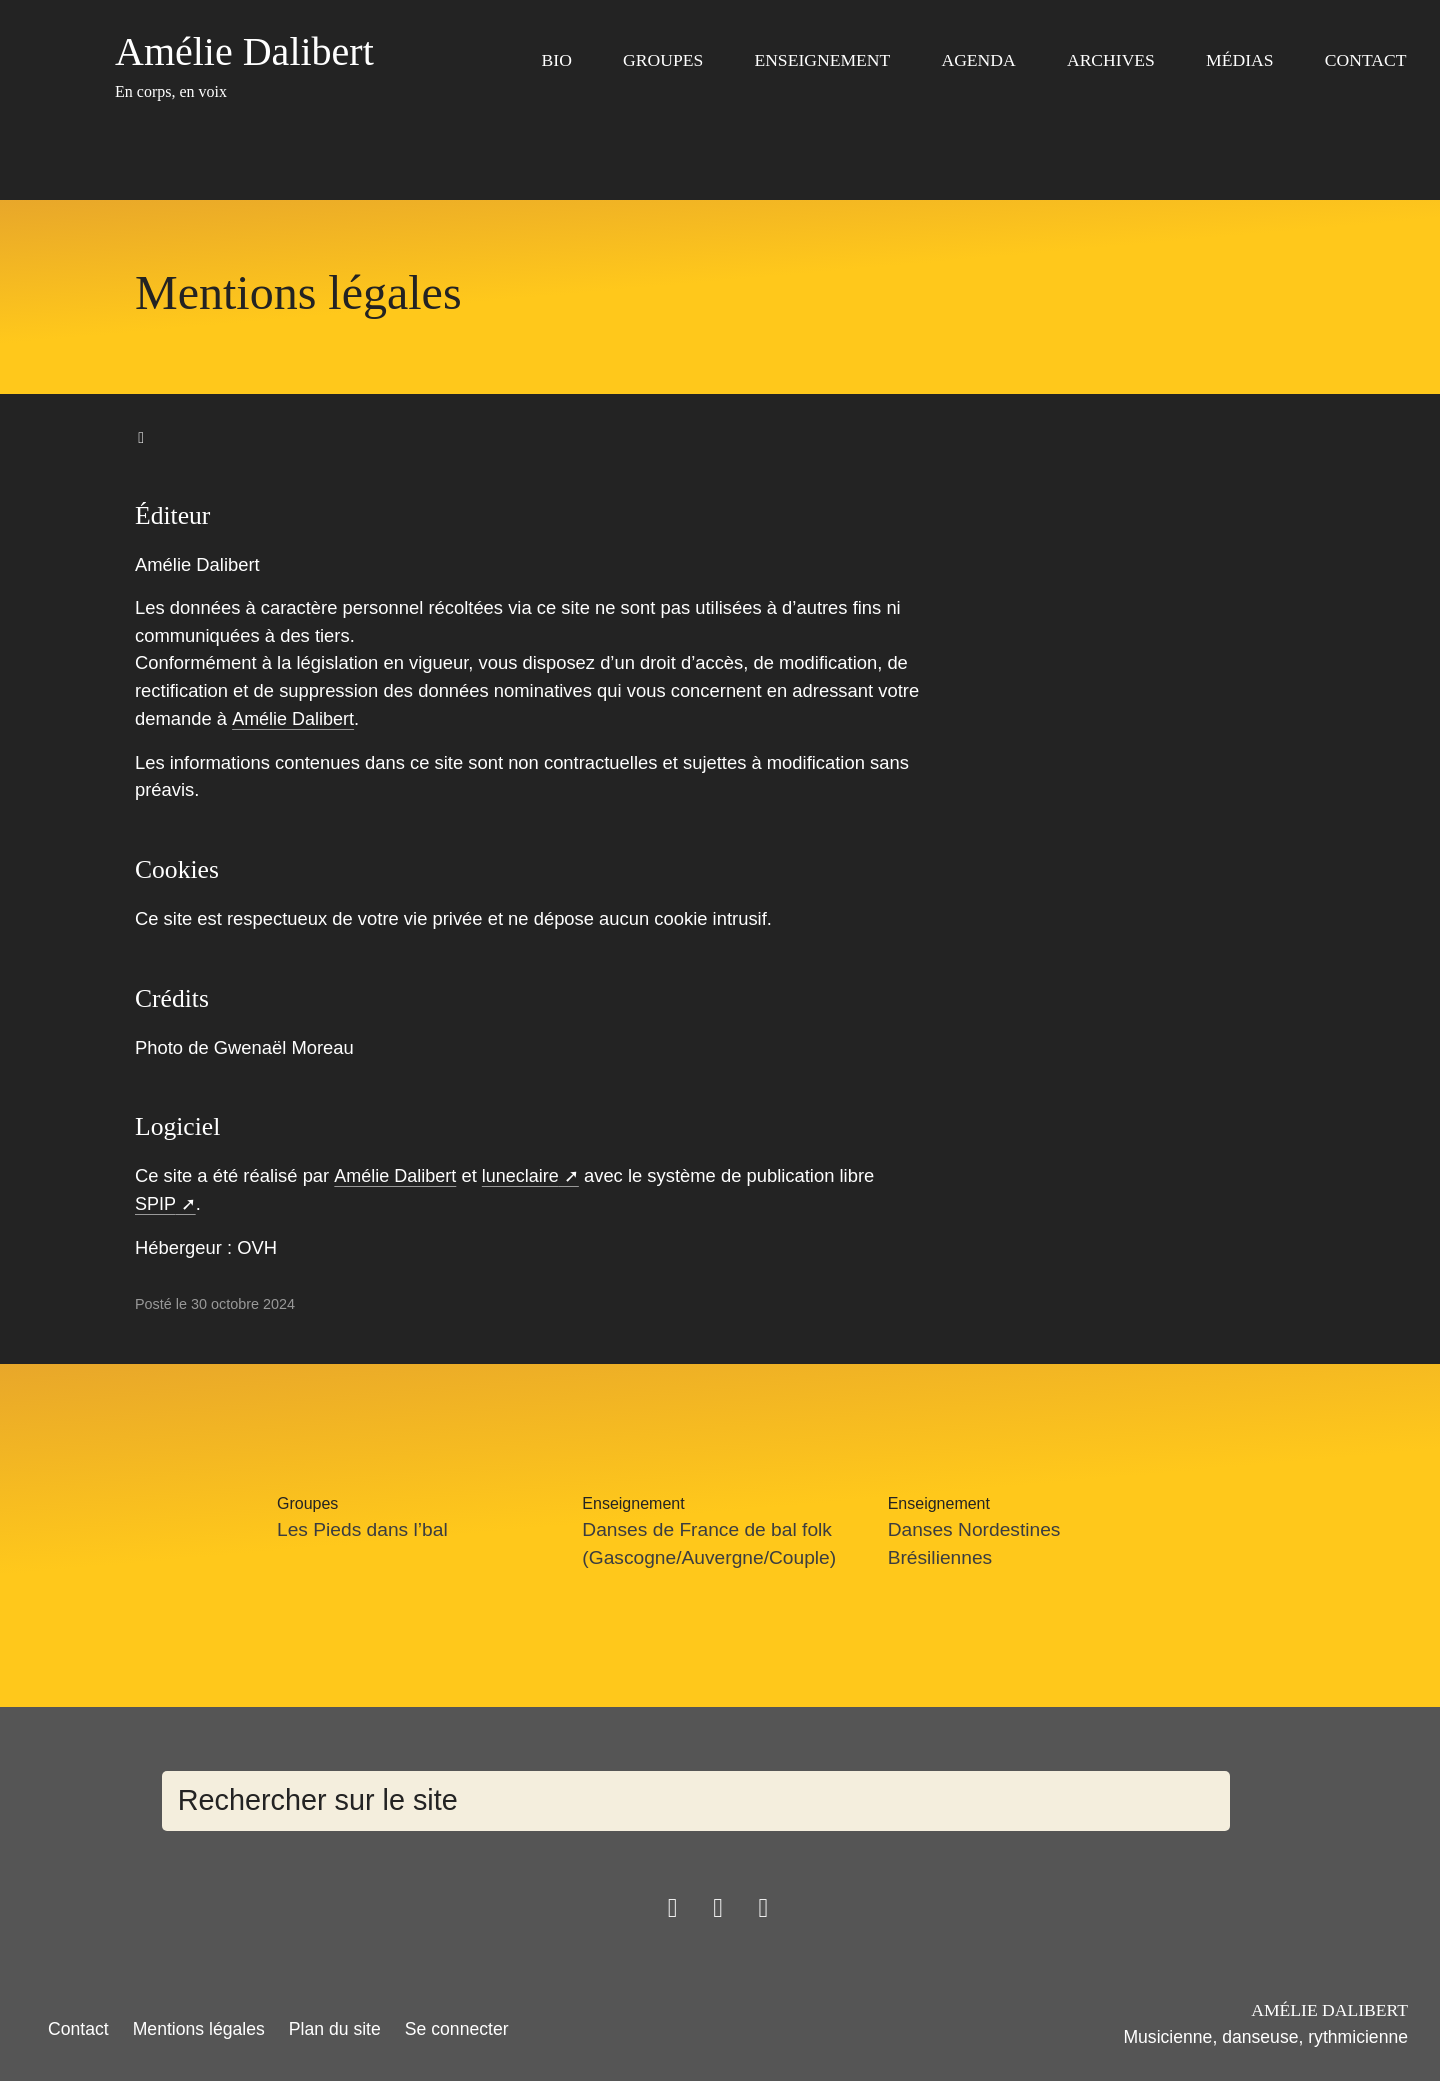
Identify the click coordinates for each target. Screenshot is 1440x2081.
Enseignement (822, 60)
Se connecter (457, 2027)
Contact (1366, 60)
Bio (557, 60)
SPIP (156, 1203)
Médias (1239, 60)
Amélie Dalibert (293, 718)
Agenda (978, 60)
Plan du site (335, 2027)
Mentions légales (199, 2027)
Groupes (663, 60)
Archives (1111, 60)
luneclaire (523, 1175)
